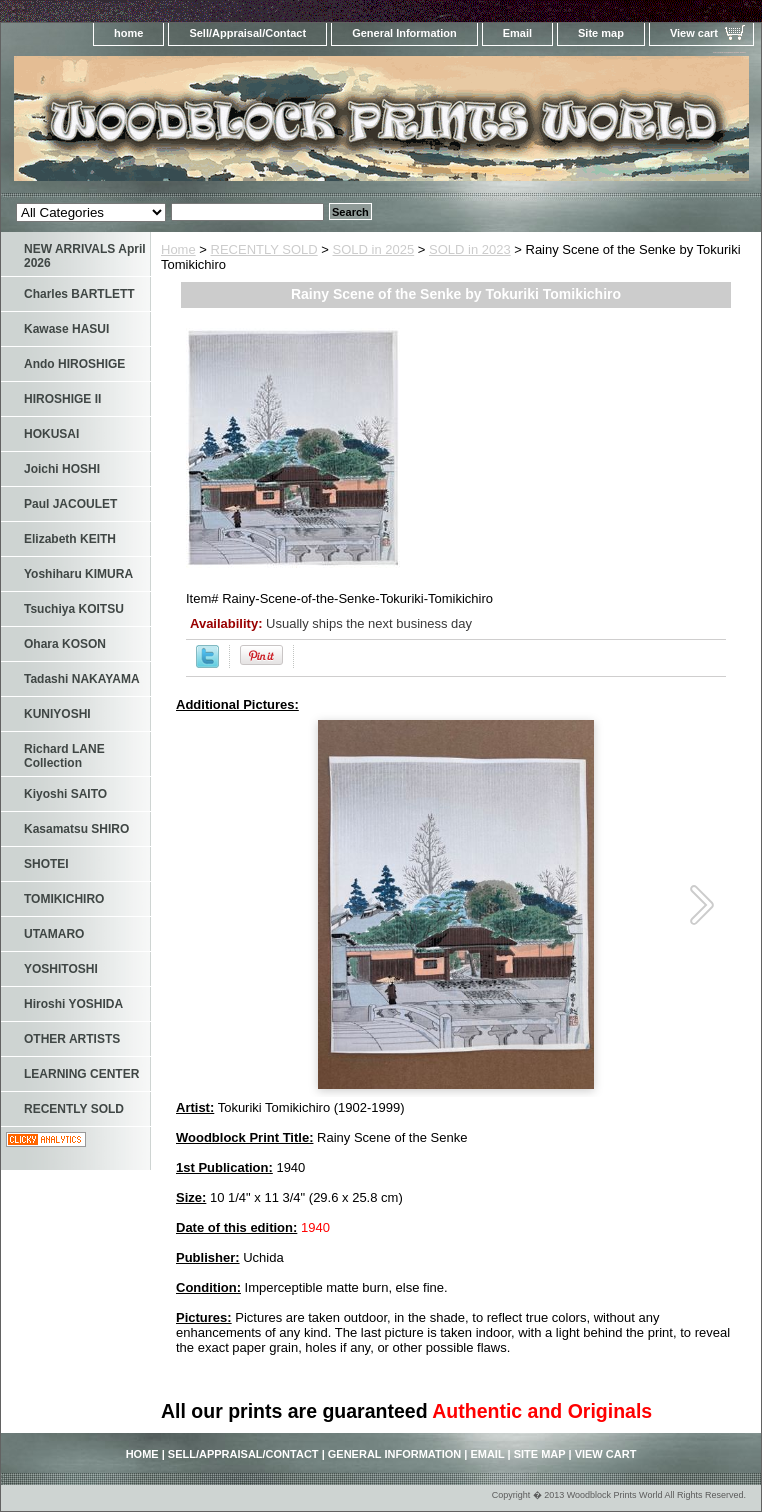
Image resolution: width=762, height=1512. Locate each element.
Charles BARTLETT (79, 294)
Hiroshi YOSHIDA (73, 1004)
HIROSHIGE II (62, 399)
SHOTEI (46, 864)
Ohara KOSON (65, 644)
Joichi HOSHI (62, 469)
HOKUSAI (51, 434)
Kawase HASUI (66, 329)
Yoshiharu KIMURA (78, 574)
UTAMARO (54, 934)
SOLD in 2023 (470, 249)
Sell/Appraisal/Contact (247, 33)
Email (517, 33)
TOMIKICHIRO (64, 899)
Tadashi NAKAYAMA (82, 679)
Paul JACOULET (70, 504)
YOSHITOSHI (61, 969)
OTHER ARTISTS (72, 1039)
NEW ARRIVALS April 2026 (85, 256)
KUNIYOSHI (57, 714)
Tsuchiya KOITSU (74, 609)
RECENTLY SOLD (264, 249)
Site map (601, 33)
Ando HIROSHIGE (74, 364)
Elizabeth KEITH (70, 539)
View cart (694, 33)
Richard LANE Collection (64, 756)
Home (178, 249)
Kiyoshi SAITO (65, 794)
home (128, 33)
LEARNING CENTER (81, 1074)
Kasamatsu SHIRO (76, 829)
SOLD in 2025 (374, 249)
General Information (404, 33)
